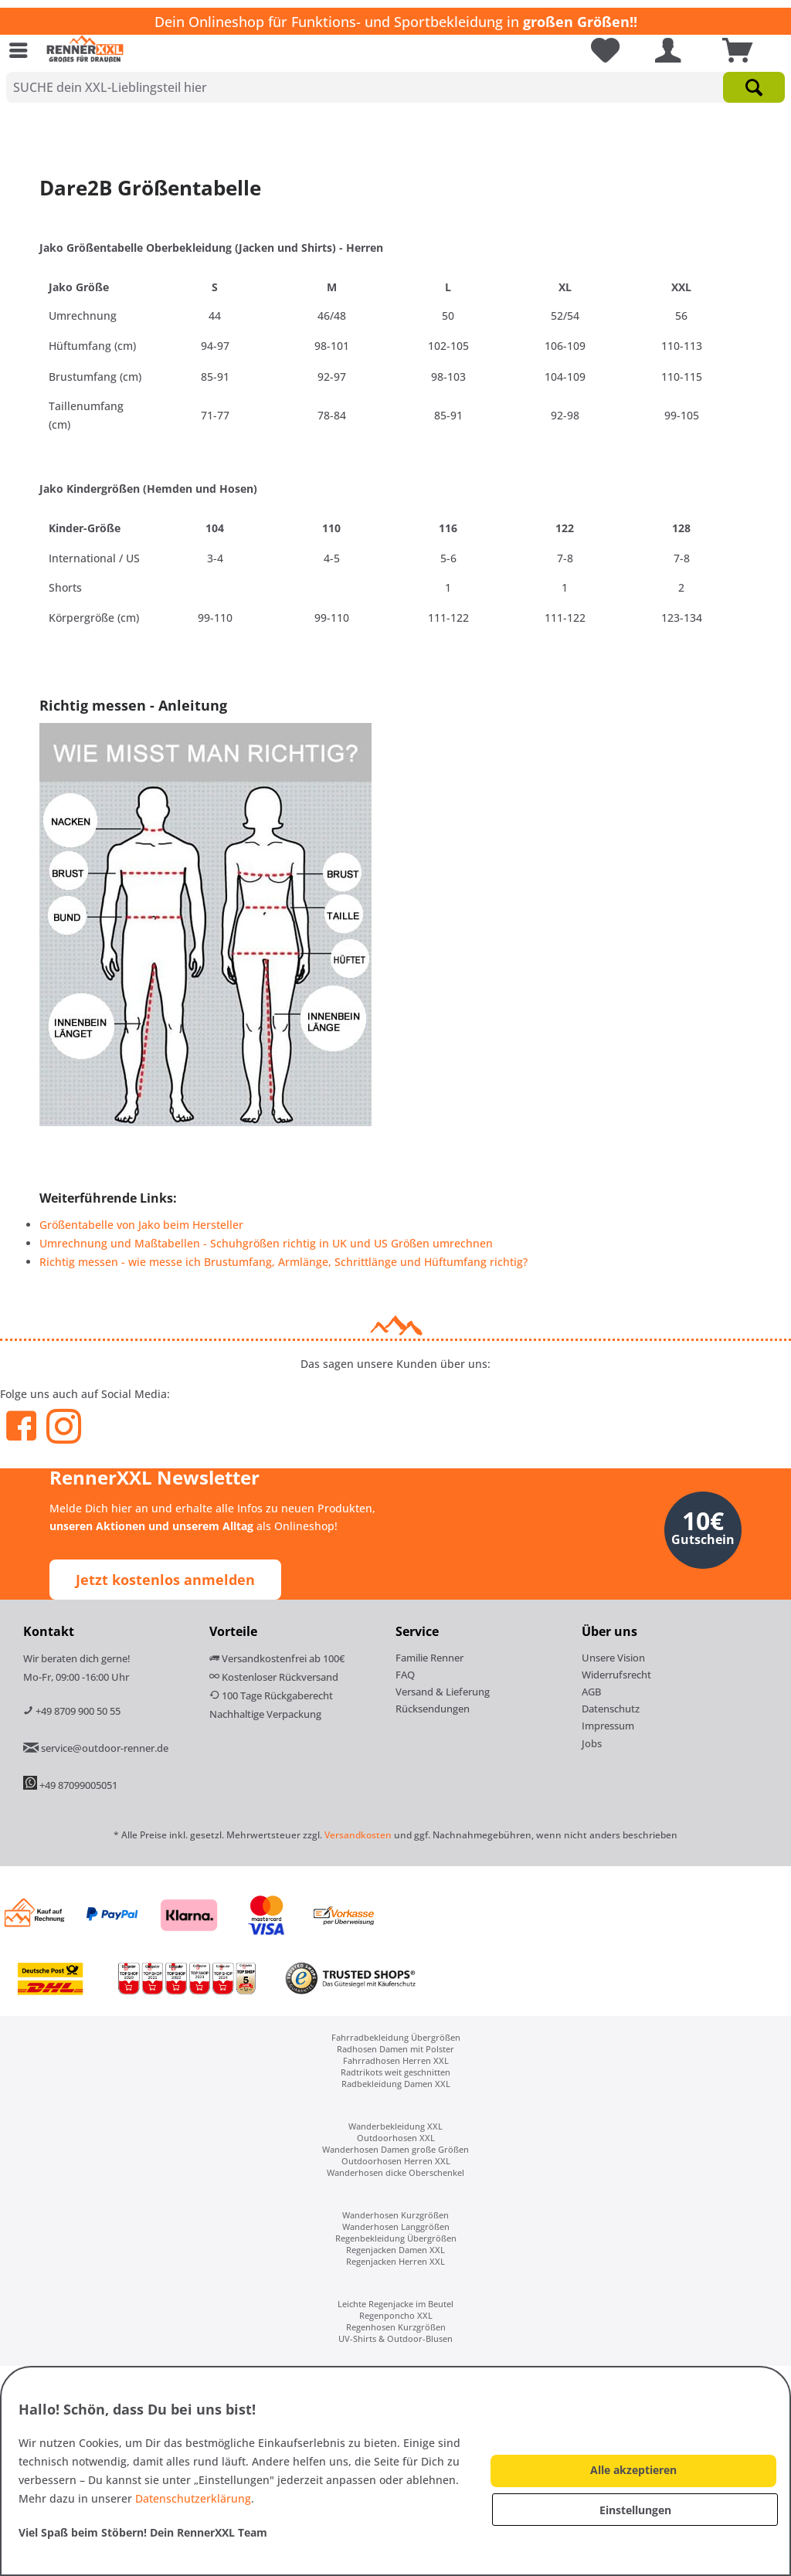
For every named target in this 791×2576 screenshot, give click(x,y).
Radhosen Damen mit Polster (395, 2049)
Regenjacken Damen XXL (395, 2249)
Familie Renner (429, 1658)
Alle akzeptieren (633, 2469)
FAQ (405, 1675)
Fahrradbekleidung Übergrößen (395, 2037)
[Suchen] (754, 87)
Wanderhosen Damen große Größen (395, 2149)
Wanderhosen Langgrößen (396, 2226)
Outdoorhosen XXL (396, 2137)
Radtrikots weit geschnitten (395, 2072)
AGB (591, 1692)
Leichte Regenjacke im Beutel (395, 2304)
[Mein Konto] (666, 50)
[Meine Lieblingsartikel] (599, 50)
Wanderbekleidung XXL (395, 2126)
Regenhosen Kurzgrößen (396, 2327)
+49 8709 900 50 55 (72, 1711)
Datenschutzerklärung (193, 2498)
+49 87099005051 (78, 1785)
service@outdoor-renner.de (95, 1748)
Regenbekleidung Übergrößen (396, 2238)
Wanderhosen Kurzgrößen (395, 2215)
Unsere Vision (613, 1658)
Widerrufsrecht (616, 1675)
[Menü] (22, 50)
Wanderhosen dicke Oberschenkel (395, 2172)
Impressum (608, 1726)
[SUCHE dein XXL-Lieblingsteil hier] (395, 87)
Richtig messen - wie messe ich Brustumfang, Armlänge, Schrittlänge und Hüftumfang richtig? (283, 1261)
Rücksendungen (433, 1709)
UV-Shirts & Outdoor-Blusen (395, 2338)
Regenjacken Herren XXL (395, 2261)
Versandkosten (358, 1834)
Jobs (592, 1743)
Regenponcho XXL (396, 2315)
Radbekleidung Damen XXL (395, 2083)
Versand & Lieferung (443, 1692)
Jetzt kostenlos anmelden (165, 1579)
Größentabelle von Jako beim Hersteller (141, 1224)
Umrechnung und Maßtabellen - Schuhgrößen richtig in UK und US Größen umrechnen (266, 1243)
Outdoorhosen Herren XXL (395, 2161)
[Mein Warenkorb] (739, 50)
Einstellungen (635, 2510)
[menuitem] (22, 50)
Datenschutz (611, 1709)
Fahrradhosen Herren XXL (396, 2060)
